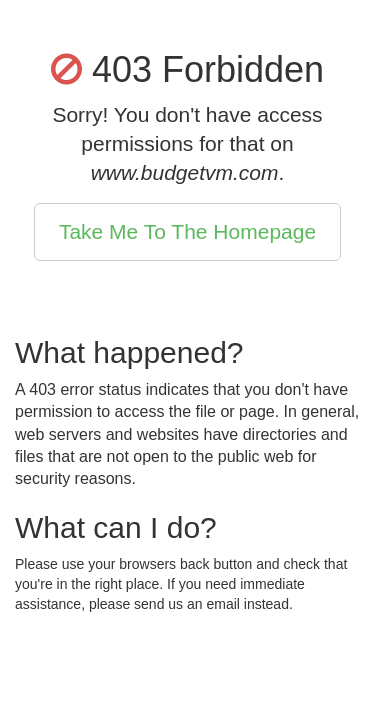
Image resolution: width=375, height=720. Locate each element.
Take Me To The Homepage (187, 231)
